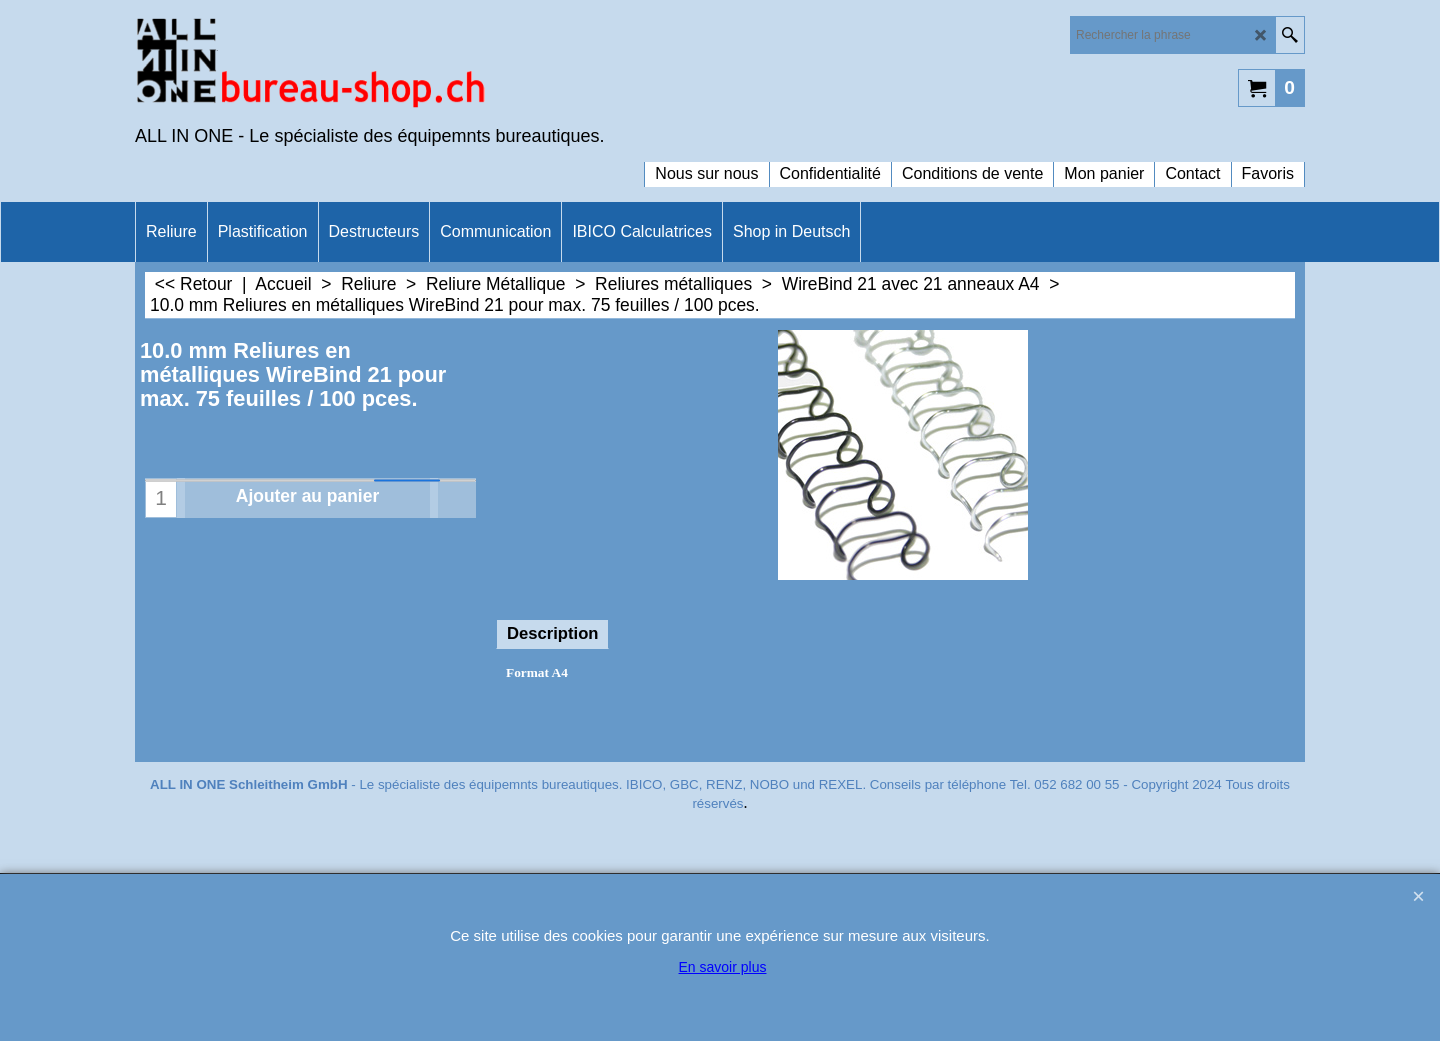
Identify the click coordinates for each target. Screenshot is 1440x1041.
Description (552, 633)
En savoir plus (723, 967)
